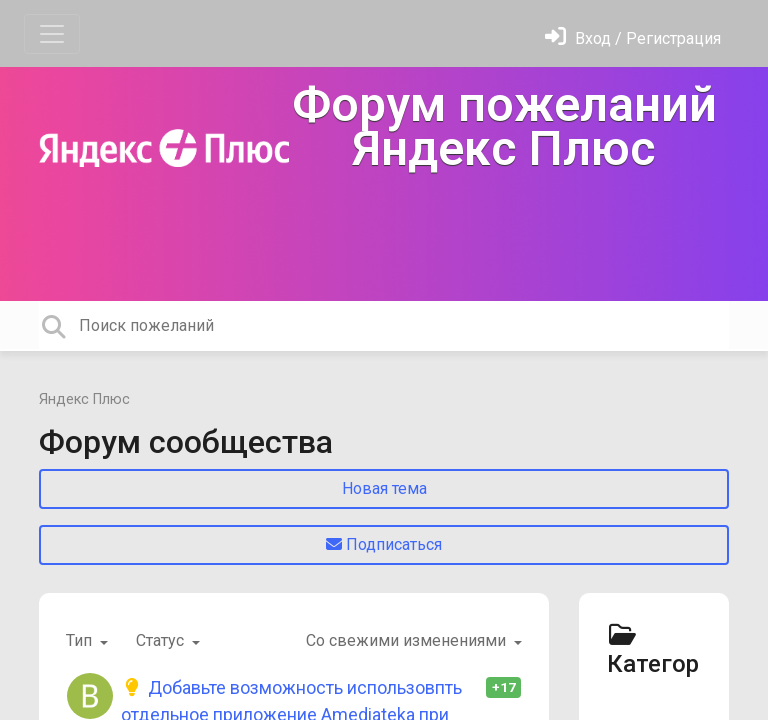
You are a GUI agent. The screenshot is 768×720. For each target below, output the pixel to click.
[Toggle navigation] (52, 34)
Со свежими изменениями (408, 640)
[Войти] (633, 38)
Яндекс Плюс (84, 399)
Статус (162, 640)
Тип (81, 640)
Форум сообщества (186, 442)
